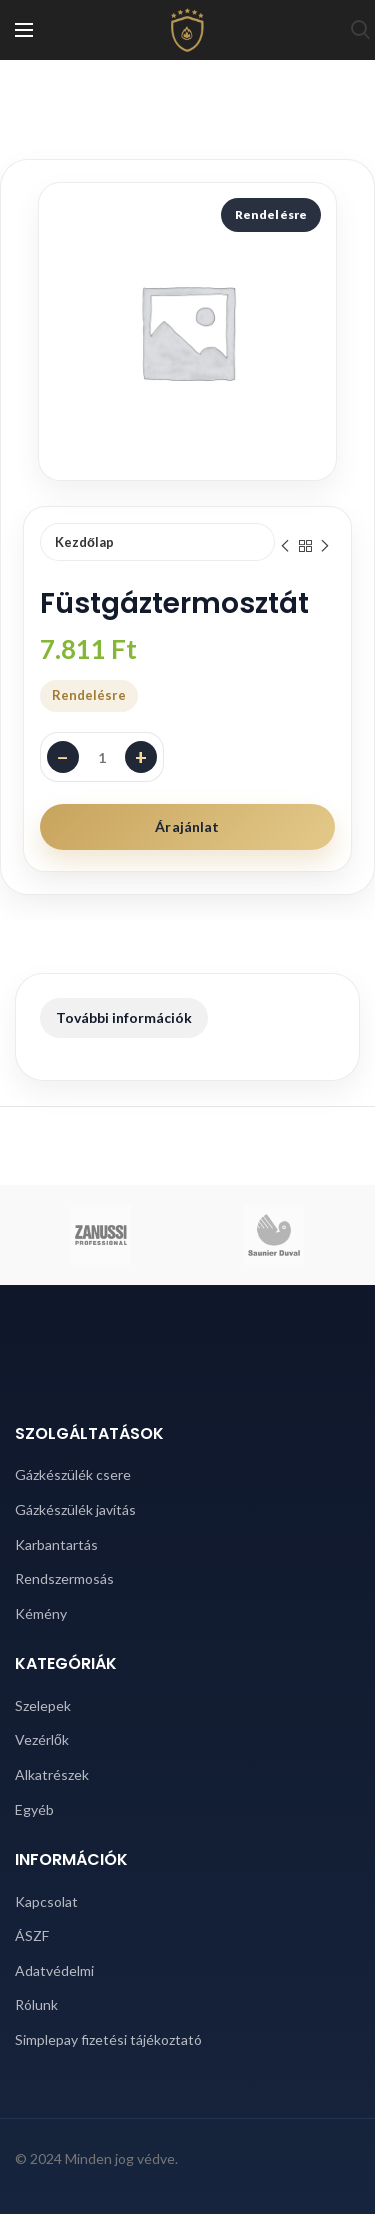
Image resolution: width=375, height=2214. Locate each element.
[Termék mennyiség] (102, 757)
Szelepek (43, 1705)
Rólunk (36, 2004)
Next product (325, 546)
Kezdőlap (84, 542)
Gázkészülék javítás (75, 1509)
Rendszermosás (64, 1578)
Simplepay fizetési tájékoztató (108, 2039)
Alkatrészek (52, 1774)
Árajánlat (187, 826)
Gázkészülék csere (73, 1474)
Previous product (285, 546)
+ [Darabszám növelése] (141, 757)
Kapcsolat (46, 1901)
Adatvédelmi (54, 1970)
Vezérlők (42, 1739)
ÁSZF (32, 1935)
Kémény (41, 1613)
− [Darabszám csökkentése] (63, 757)
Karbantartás (56, 1544)
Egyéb (34, 1809)
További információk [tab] (124, 1017)
